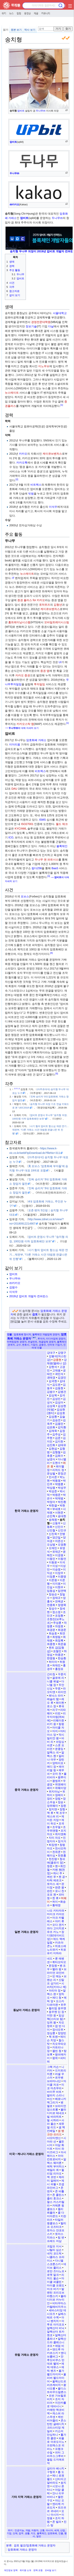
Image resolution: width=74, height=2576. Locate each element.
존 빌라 (56, 2521)
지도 (33, 2533)
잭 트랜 (53, 2036)
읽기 (5, 29)
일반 (38, 2536)
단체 (15, 2533)
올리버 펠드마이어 (56, 2378)
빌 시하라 (53, 2120)
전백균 (59, 1601)
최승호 (53, 1633)
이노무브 (43, 366)
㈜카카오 (14, 204)
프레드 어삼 (54, 2241)
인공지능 (19, 2530)
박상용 (51, 1487)
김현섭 (53, 1448)
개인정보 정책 (11, 2570)
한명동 (51, 1658)
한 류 (55, 1898)
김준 (58, 1438)
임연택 (62, 1590)
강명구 (62, 1352)
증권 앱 (44, 670)
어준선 (59, 1541)
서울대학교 (60, 313)
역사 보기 (29, 29)
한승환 (62, 1658)
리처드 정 (58, 1469)
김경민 (62, 1377)
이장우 (59, 1573)
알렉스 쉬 (53, 1752)
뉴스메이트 (12, 392)
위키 (4, 13)
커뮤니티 (45, 13)
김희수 (59, 1455)
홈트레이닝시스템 (19, 622)
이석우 (53, 506)
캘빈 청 (56, 2050)
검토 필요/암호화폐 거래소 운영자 (35, 2545)
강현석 (53, 1366)
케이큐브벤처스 (52, 453)
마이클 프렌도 (55, 2285)
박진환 (62, 1501)
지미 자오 (55, 1837)
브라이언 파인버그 (57, 1973)
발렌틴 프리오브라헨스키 (55, 2292)
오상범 (51, 1544)
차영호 (59, 1626)
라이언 (62, 1692)
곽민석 (59, 1374)
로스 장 (51, 1706)
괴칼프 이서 (54, 2246)
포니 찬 (59, 1891)
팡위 (55, 2058)
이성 (55, 1565)
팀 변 (61, 2237)
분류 (9, 2545)
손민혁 (51, 1516)
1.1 (18, 1088)
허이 (55, 1901)
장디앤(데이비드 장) (56, 1935)
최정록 (59, 1640)
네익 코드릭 (54, 2253)
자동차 (34, 2530)
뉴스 (11, 13)
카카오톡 (21, 462)
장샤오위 (57, 2029)
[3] (48, 876)
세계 (56, 2530)
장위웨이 (52, 1805)
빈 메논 (56, 1976)
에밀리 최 (53, 2170)
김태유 (62, 1445)
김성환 (53, 1416)
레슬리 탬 (53, 1699)
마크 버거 (53, 2289)
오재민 (53, 1548)
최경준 (62, 1629)
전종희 (51, 1605)
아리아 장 (55, 1990)
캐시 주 (57, 1873)
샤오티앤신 (54, 2138)
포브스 (25, 896)
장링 (58, 1798)
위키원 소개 (25, 2570)
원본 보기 (16, 29)
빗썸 (31, 493)
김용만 (59, 1423)
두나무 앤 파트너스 (46, 859)
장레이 (59, 1795)
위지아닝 (54, 1791)
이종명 (62, 1576)
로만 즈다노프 (55, 2271)
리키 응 (51, 1724)
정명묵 (62, 1605)
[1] (61, 405)
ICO (10, 837)
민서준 (53, 1477)
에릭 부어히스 (55, 2166)
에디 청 (56, 1997)
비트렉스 (35, 484)
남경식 (51, 1459)
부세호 (56, 1509)
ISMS (42, 819)
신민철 (51, 1530)
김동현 (59, 1388)
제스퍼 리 (53, 1816)
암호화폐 (31, 740)
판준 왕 (59, 1887)
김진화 (51, 1445)
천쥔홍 (62, 1855)
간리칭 (51, 1674)
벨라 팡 (56, 1969)
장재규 (56, 1597)
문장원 (53, 1965)
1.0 (15, 1088)
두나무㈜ (40, 110)
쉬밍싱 (60, 1741)
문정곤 (62, 1473)
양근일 (56, 1537)
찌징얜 (53, 1844)
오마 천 (56, 1773)
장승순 (53, 1594)
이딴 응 (51, 2015)
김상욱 (53, 1395)
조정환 (59, 1615)
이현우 (59, 1587)
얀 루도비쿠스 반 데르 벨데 (55, 2360)
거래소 (42, 740)
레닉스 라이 (56, 1695)
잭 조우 (60, 1812)
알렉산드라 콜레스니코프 (56, 2342)
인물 (9, 1334)
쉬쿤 (49, 1745)
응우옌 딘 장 (56, 2011)
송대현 (62, 1516)
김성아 (59, 1402)
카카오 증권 (22, 675)
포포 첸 (51, 1894)
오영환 (62, 1544)
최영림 (56, 1637)
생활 (27, 2533)
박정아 (51, 1501)
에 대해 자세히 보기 (23, 728)
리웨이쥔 (58, 1720)
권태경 (51, 1377)
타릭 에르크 (54, 1880)
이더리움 (14, 744)
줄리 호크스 (54, 2198)
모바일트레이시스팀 (56, 622)
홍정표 (59, 1668)
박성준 (53, 1491)
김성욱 (51, 1406)
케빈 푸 (51, 1876)
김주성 (56, 1434)
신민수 (59, 1526)
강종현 (57, 1359)
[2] (17, 479)
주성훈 (57, 1622)
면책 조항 (38, 2570)
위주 (63, 2004)
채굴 (36, 13)
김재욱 (53, 1430)
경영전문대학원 (41, 322)
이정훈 (51, 1576)
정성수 (53, 1608)
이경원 (59, 1555)
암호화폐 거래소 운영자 (22, 2549)
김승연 (56, 1420)
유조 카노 (53, 1931)
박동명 (56, 1480)
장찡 (62, 1809)
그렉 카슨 (53, 2066)
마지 (55, 1731)
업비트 (20, 110)
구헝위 (51, 2472)
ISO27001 (27, 824)
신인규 (62, 1530)
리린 (58, 1713)
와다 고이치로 (55, 1928)
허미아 (53, 1661)
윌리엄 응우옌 (57, 2008)
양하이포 (57, 1763)
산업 (62, 2530)
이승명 (56, 1569)
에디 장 (51, 1766)
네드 (49, 1958)
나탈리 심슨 (54, 2249)
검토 (35, 1314)
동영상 (27, 13)
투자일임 (39, 684)
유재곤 (56, 1551)
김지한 (59, 1441)
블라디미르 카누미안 (56, 2299)
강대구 (51, 1352)
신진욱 (53, 1533)
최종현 (51, 1644)
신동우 (56, 1523)
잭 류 (50, 1812)
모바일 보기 (50, 2570)
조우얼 (56, 1827)
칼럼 (19, 13)
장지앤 (53, 1809)
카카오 (23, 453)
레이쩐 (60, 1702)
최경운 (51, 1629)
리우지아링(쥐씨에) (56, 1717)
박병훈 (59, 1484)
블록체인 (61, 846)
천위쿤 (56, 1851)
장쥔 (63, 1805)
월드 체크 (62, 824)
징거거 (62, 1841)
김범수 (13, 1287)
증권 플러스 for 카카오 (31, 600)
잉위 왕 (51, 2022)
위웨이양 (60, 1788)
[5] (56, 1073)
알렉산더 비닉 (55, 2328)
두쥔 (58, 1688)
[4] (51, 953)
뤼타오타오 (59, 1962)
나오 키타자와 (55, 1910)
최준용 (62, 1644)
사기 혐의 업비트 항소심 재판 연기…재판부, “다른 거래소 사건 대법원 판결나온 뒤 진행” (40, 1130)
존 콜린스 (58, 2194)
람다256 (37, 868)
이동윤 (53, 1562)
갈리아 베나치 (55, 2468)
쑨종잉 (59, 1748)
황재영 (56, 1905)
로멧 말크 (53, 2274)
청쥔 (49, 1866)
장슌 (60, 1802)
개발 (27, 2530)
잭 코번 (51, 2177)
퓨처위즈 (44, 604)
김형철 (56, 1452)
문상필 (51, 1473)
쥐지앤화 (60, 1834)
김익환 (62, 1427)
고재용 (56, 1370)
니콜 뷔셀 (53, 1681)
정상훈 (51, 2033)
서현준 (59, 1512)
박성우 (62, 1487)
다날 (51, 326)
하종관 (59, 1654)
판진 (49, 1891)
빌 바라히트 (54, 2116)
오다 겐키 (58, 1924)
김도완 (56, 1384)
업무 (21, 2533)
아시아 (49, 2530)
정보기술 (31, 326)
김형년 (58, 604)
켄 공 (62, 1876)
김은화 (51, 1427)
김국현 (53, 1381)
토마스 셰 (53, 1883)
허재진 (56, 1665)
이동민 (51, 1558)
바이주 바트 (54, 2091)
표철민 (57, 1651)
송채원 (53, 1519)
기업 (9, 2533)
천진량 (53, 1859)
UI (60, 662)
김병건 (62, 1391)
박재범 (59, 1498)
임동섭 (51, 1590)
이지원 (56, 1583)
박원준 (56, 1494)
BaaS (55, 868)
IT (13, 578)
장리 (49, 1798)
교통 (42, 2530)
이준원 (53, 1580)
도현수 (56, 1462)
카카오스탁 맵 (25, 723)
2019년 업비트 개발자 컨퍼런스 (28, 1296)
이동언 (62, 1558)
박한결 (53, 1505)
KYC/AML (21, 828)
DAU (14, 788)
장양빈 (62, 2033)
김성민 (56, 1398)
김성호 (61, 1413)
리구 (55, 1709)
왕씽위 (56, 1780)
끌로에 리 (58, 1677)
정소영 (56, 1612)
